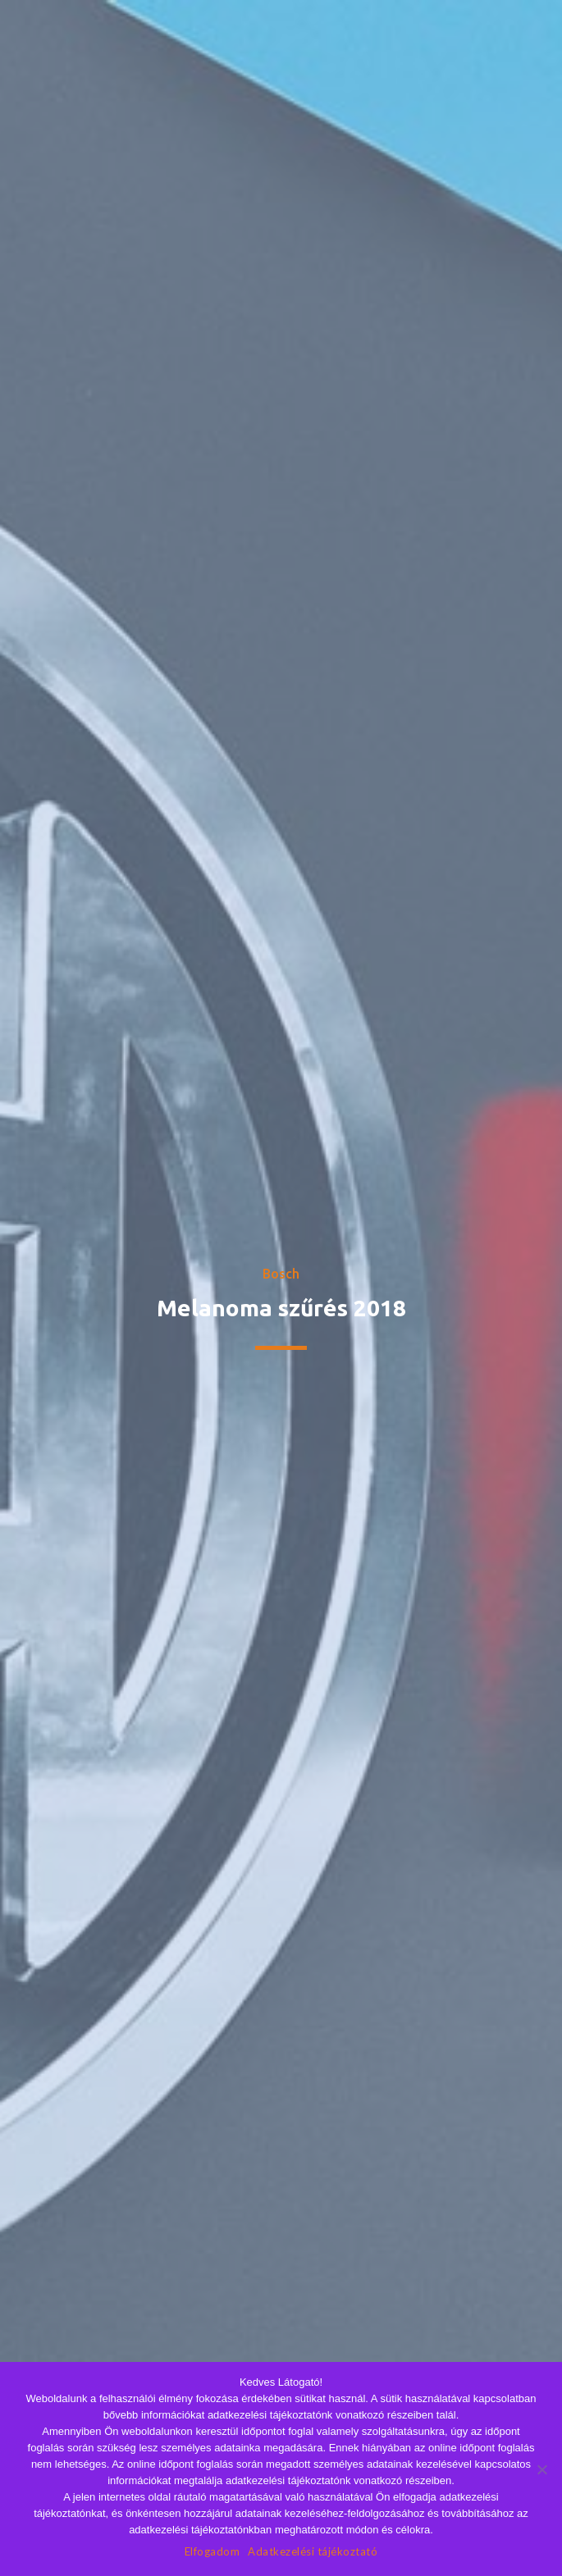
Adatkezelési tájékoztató (312, 2551)
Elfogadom (212, 2551)
